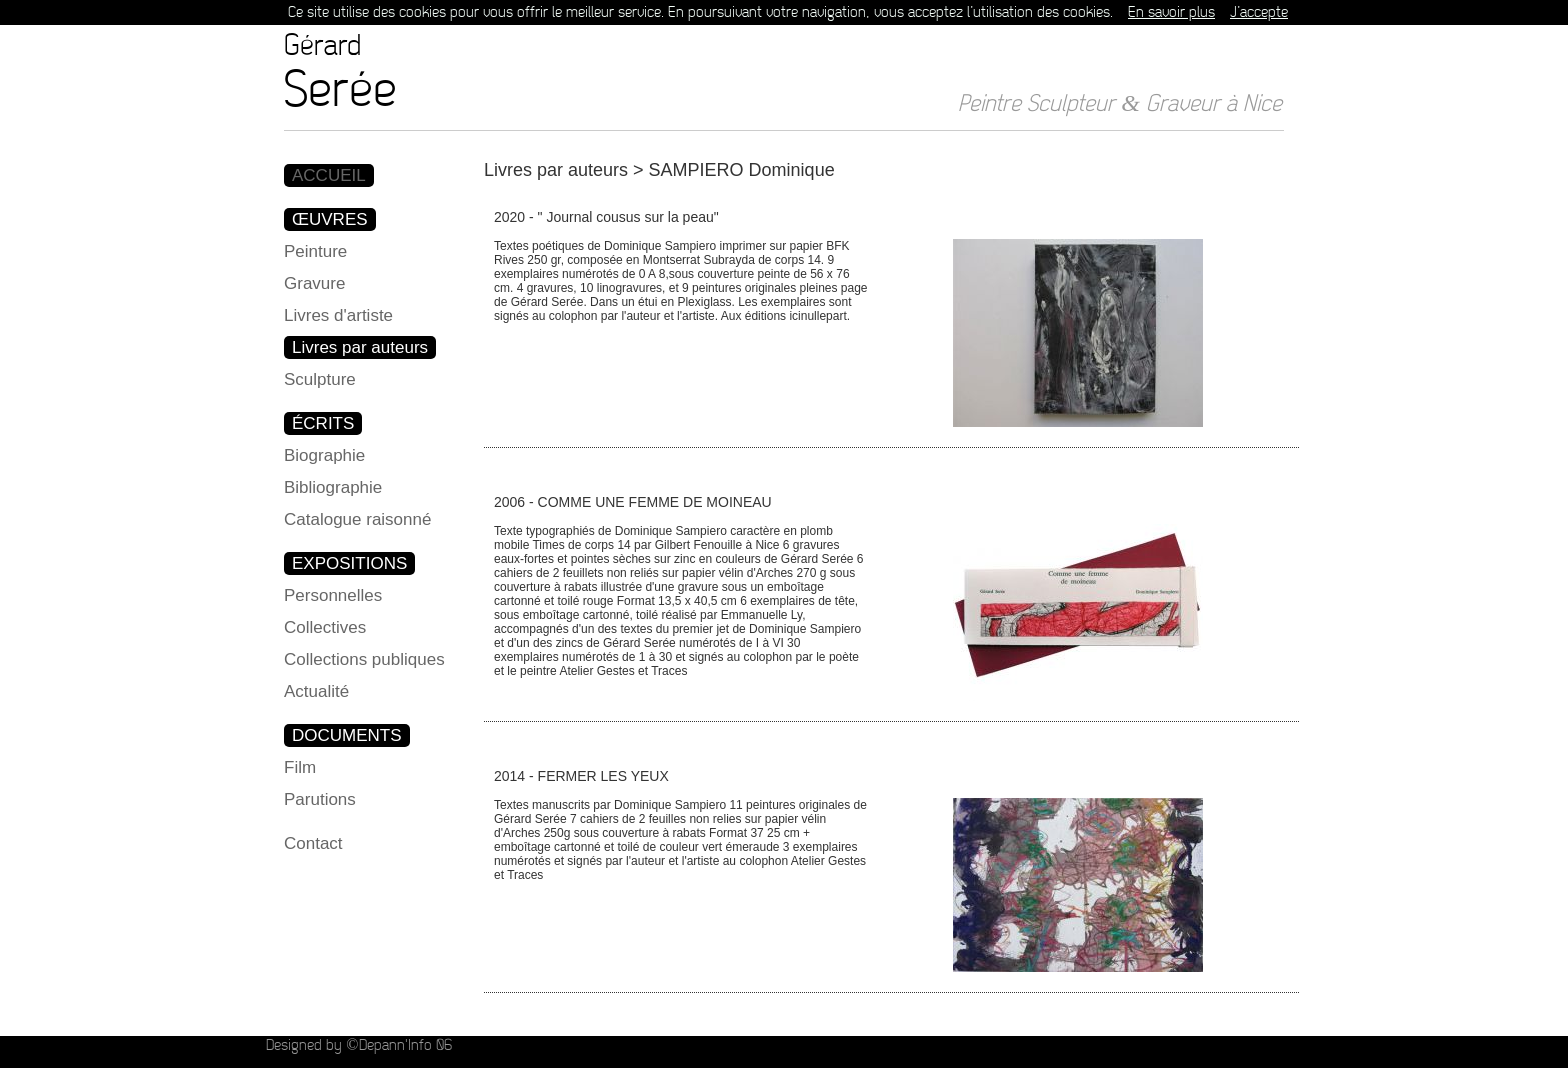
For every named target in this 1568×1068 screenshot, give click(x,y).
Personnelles (333, 595)
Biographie (324, 455)
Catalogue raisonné (357, 519)
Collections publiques (364, 659)
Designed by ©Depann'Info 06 (358, 1045)
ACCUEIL (329, 175)
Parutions (320, 799)
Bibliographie (333, 487)
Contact (313, 843)
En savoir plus (1171, 12)
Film (300, 767)
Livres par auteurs (360, 347)
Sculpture (320, 379)
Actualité (316, 691)
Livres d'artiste (338, 315)
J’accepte (1259, 12)
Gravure (314, 283)
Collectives (325, 627)
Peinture (315, 251)
